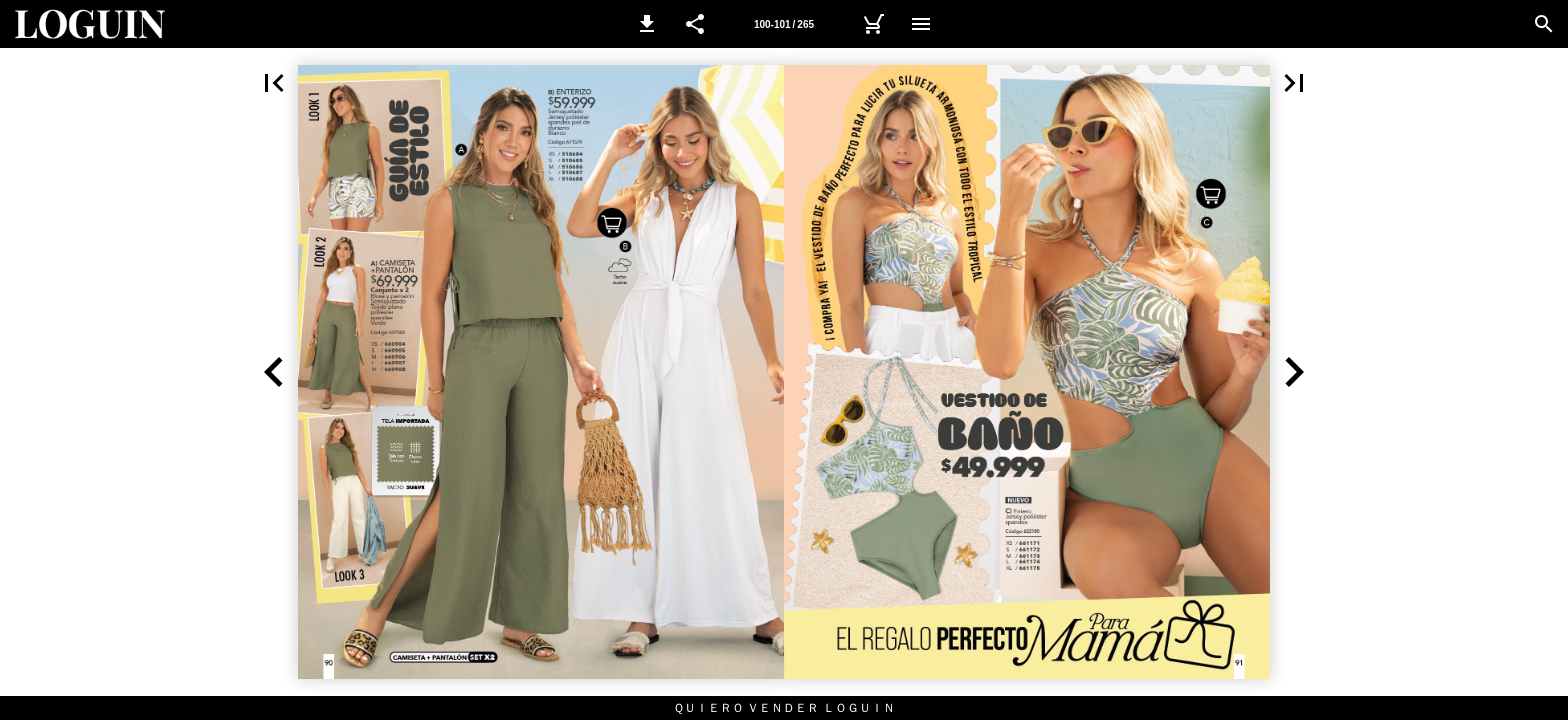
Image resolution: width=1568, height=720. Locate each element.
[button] (647, 24)
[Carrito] (873, 24)
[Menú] (921, 24)
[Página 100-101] (784, 24)
